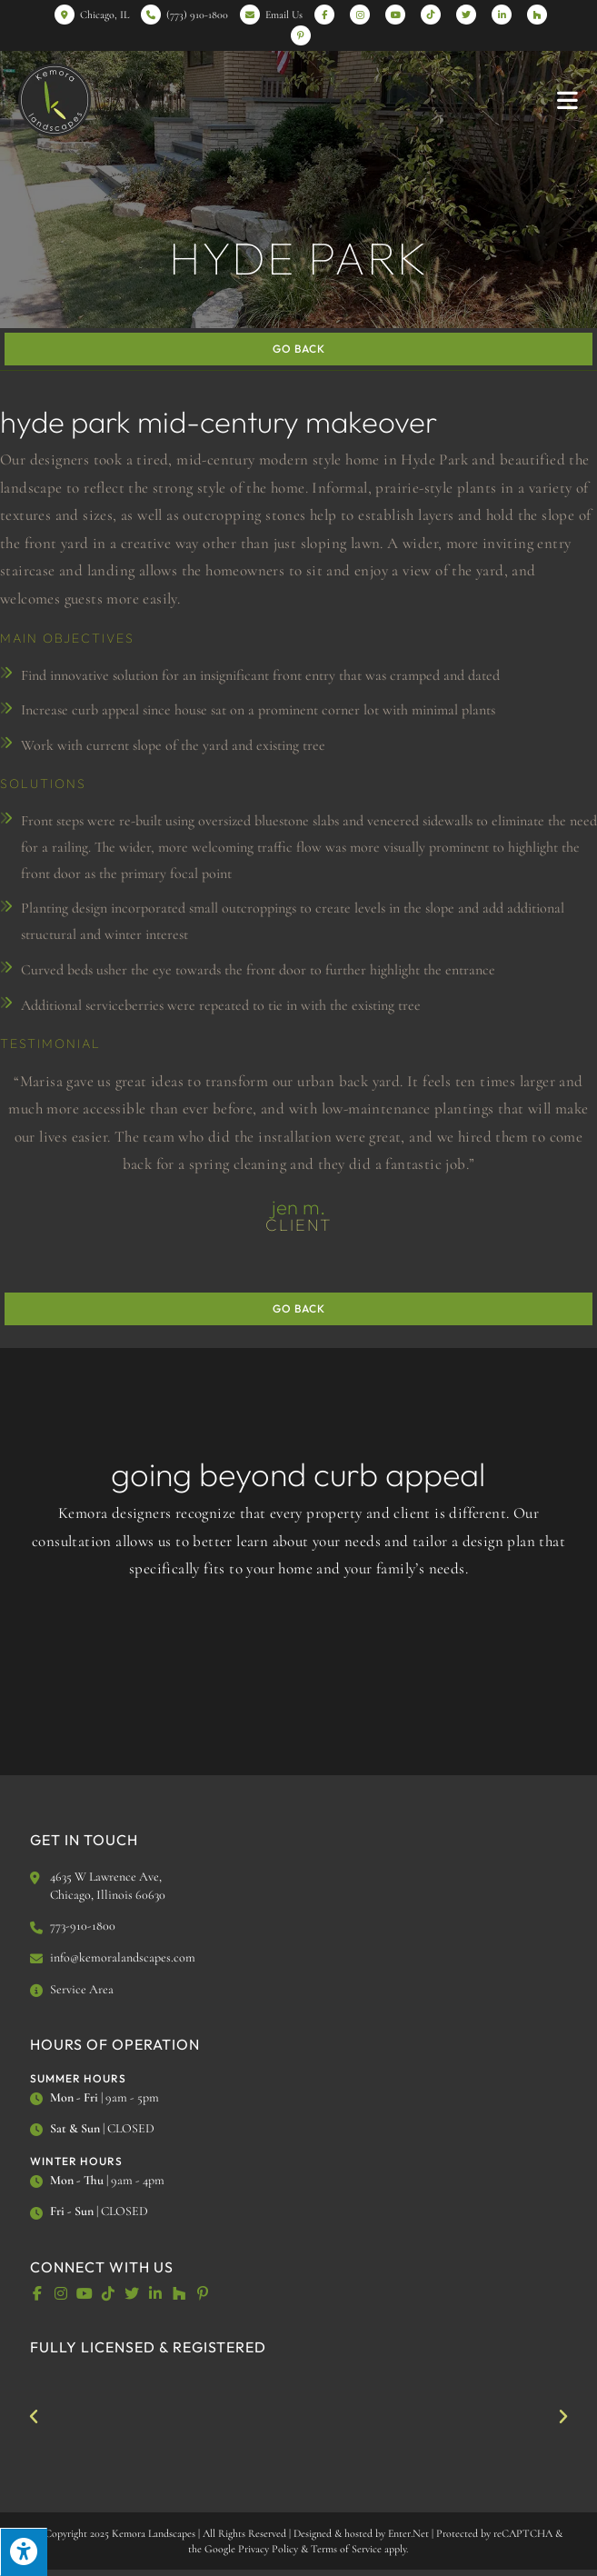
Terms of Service (346, 2548)
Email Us (284, 14)
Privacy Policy (268, 2548)
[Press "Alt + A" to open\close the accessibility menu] (23, 2552)
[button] (34, 2417)
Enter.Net (408, 2533)
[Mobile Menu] (568, 99)
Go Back (299, 348)
